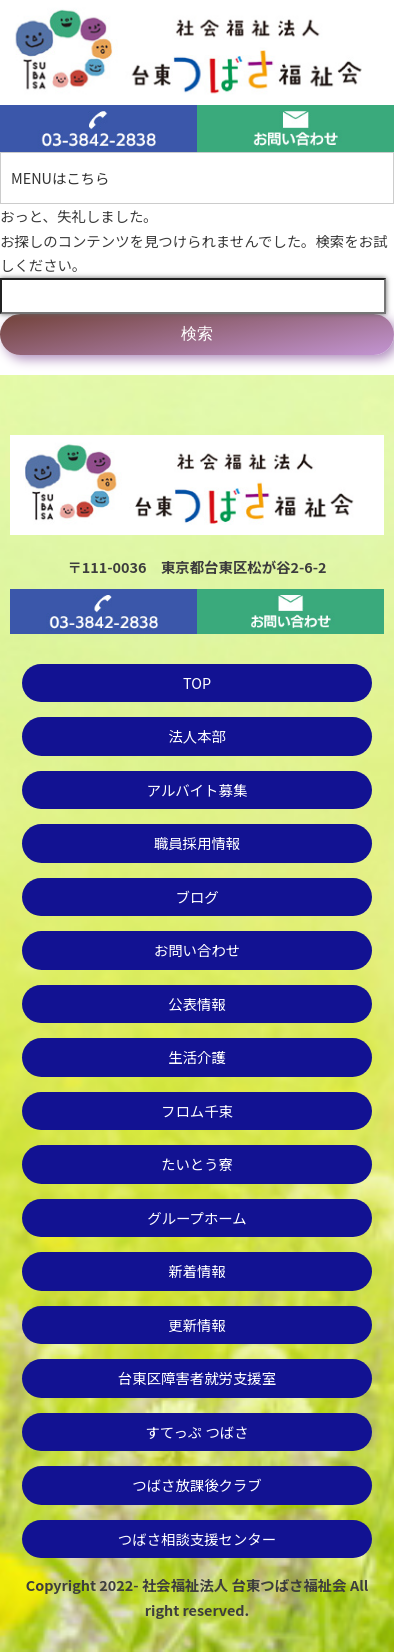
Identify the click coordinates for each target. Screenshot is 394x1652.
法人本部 (197, 735)
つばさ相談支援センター (197, 1538)
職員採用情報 (197, 842)
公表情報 (197, 1003)
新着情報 (197, 1270)
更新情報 (197, 1324)
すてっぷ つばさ (196, 1431)
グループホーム (196, 1217)
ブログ (196, 896)
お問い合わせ (197, 949)
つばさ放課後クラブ (197, 1484)
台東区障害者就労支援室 (197, 1377)
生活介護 (197, 1056)
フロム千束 (197, 1110)
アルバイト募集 (197, 789)
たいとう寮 (197, 1163)
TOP (197, 682)
